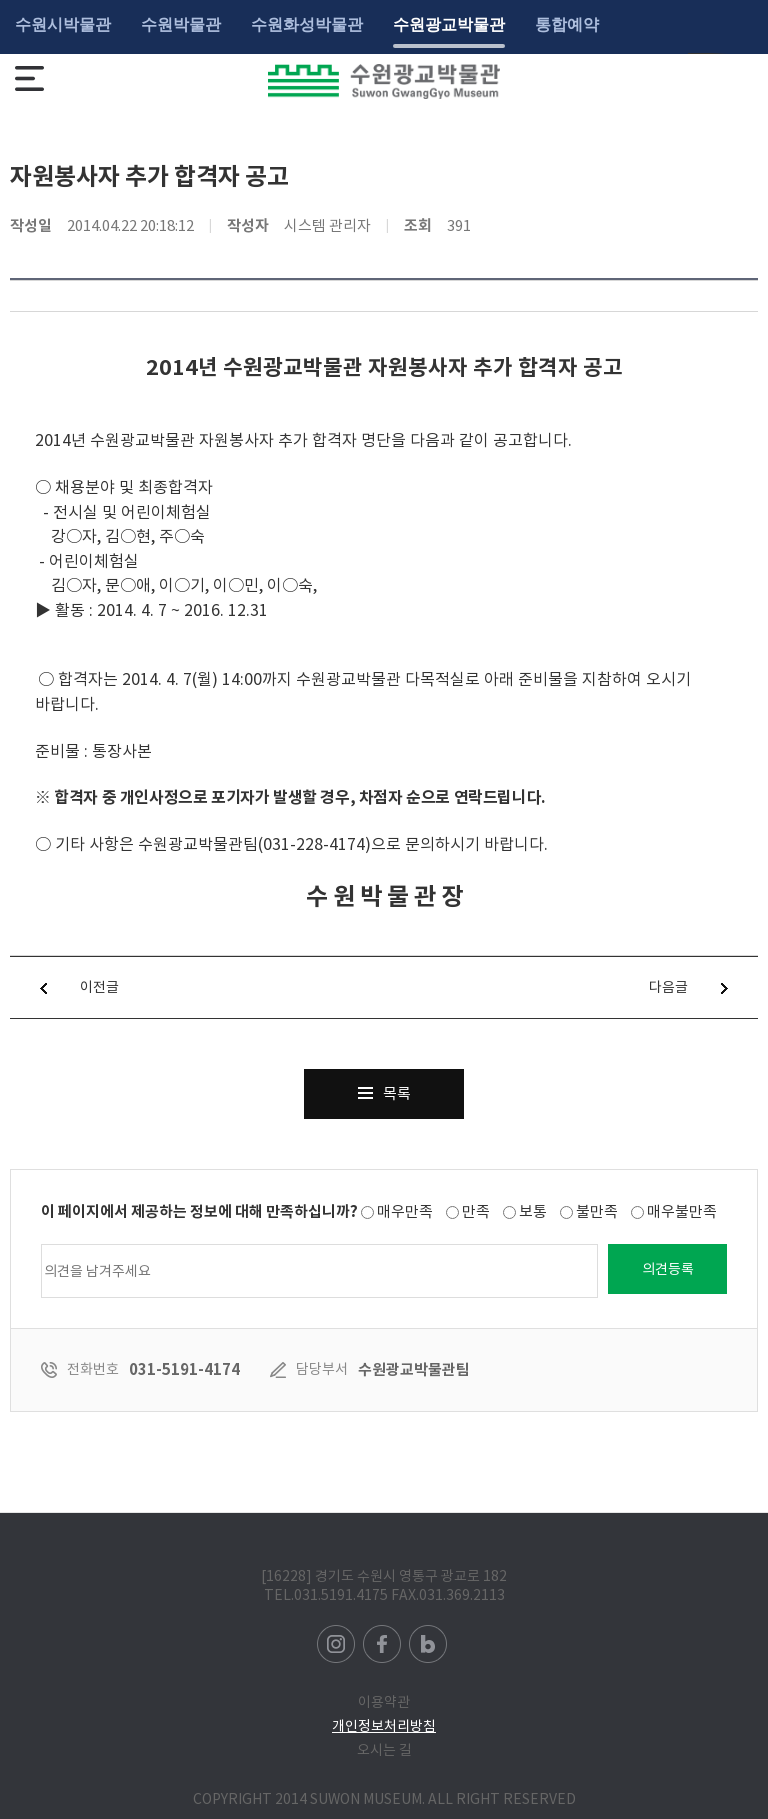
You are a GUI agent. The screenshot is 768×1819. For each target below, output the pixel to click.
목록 (384, 1086)
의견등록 (668, 1269)
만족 (476, 1211)
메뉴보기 (29, 78)
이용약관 (384, 1702)
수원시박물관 (63, 24)
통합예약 (567, 24)
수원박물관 (181, 24)
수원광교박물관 (449, 24)
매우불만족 (682, 1211)
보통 (533, 1211)
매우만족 (405, 1211)
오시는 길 (384, 1750)
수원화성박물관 (307, 24)
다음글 (703, 987)
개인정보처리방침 (384, 1726)
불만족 (597, 1211)
